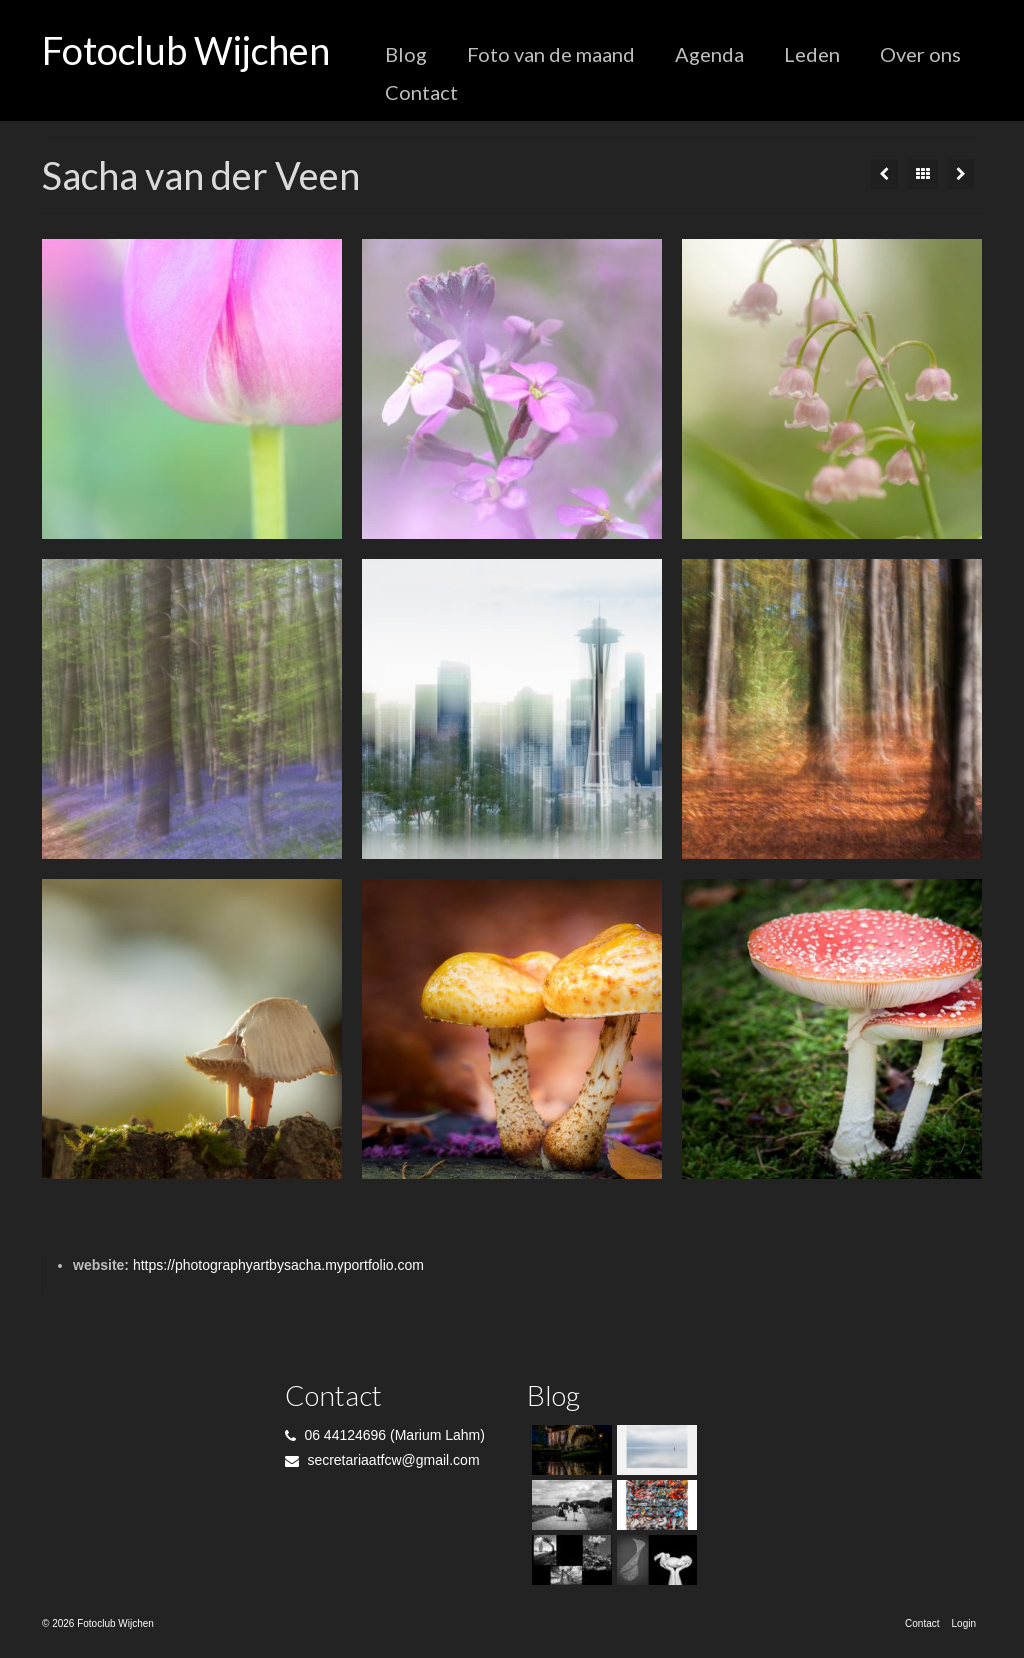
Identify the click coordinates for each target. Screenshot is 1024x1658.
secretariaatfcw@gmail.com (382, 1460)
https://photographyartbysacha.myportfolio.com (278, 1265)
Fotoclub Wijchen (186, 50)
